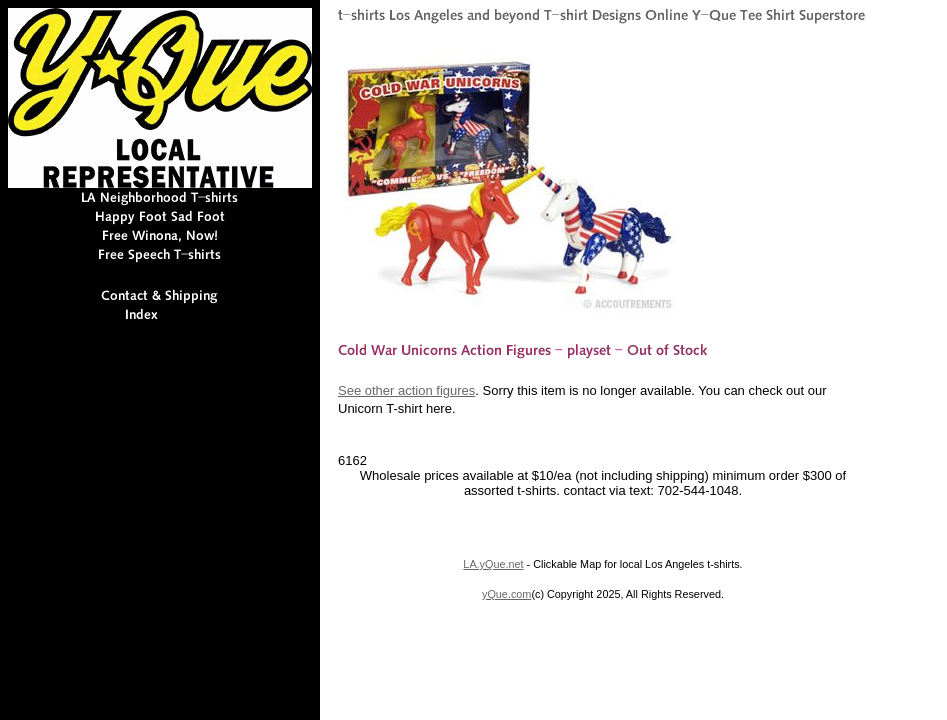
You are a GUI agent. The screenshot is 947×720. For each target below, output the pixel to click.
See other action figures (406, 390)
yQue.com (506, 594)
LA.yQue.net (493, 564)
